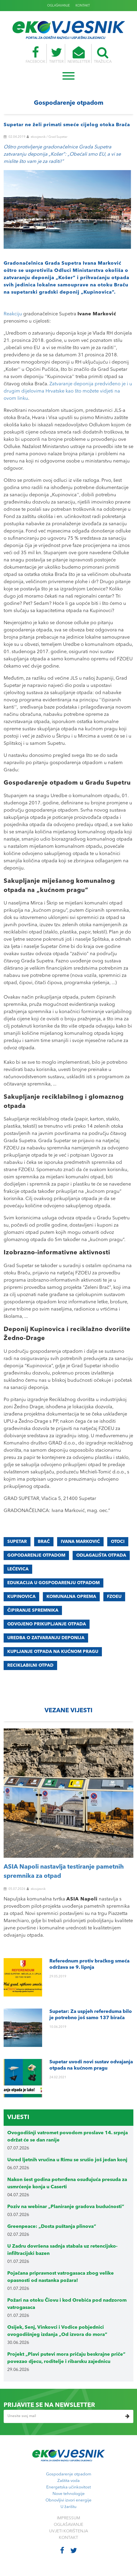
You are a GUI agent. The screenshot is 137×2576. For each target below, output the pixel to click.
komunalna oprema (71, 1597)
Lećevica (18, 1569)
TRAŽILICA (104, 55)
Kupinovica (21, 1597)
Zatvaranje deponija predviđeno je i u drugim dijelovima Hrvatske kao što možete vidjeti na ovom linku (68, 391)
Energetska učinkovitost (68, 2487)
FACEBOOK (34, 55)
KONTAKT (83, 5)
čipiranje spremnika (32, 1610)
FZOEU (114, 1597)
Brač (44, 1542)
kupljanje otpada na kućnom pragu (52, 1652)
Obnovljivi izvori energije (68, 2500)
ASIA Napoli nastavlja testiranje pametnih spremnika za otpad (64, 1871)
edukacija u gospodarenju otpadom (53, 1583)
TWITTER (56, 55)
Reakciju (13, 314)
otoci (118, 1542)
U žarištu (68, 2507)
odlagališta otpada (101, 1555)
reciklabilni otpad (30, 1665)
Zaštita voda (68, 2481)
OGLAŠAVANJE (58, 5)
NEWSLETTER (79, 55)
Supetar (17, 1542)
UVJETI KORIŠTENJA (68, 2531)
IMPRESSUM (68, 2518)
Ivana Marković (80, 1542)
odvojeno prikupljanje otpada (46, 1624)
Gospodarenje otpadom (68, 2474)
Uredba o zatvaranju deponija (45, 1638)
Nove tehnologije (69, 2494)
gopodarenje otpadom (36, 1555)
